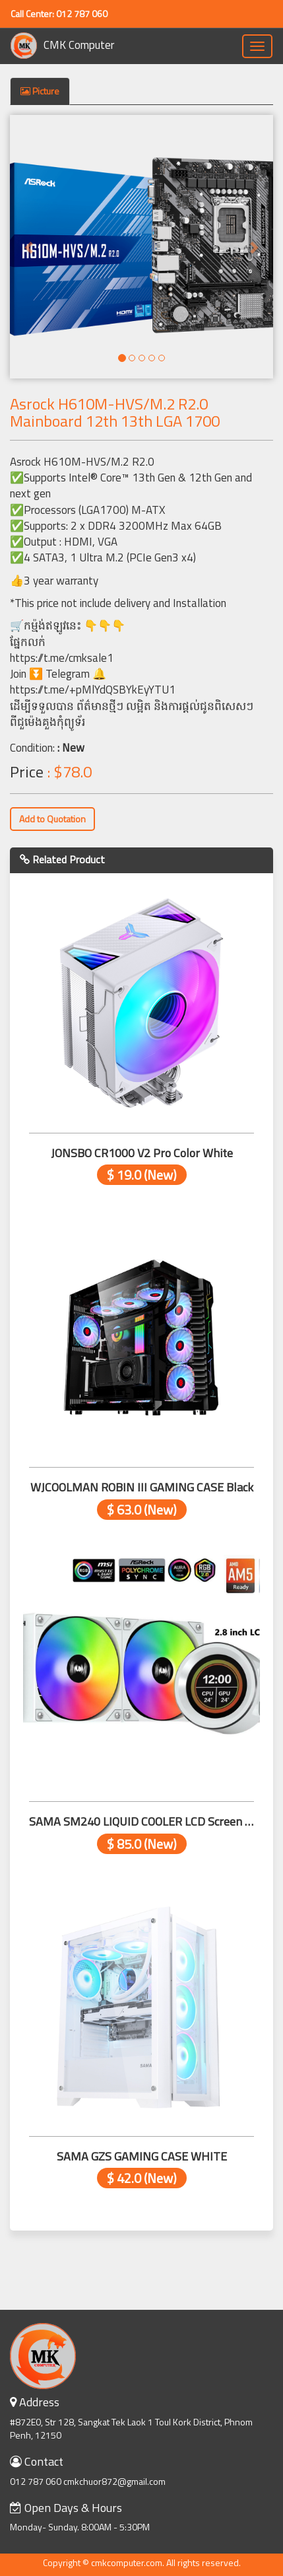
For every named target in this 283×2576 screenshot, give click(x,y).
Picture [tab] (39, 91)
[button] (29, 246)
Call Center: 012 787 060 (59, 13)
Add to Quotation (52, 819)
